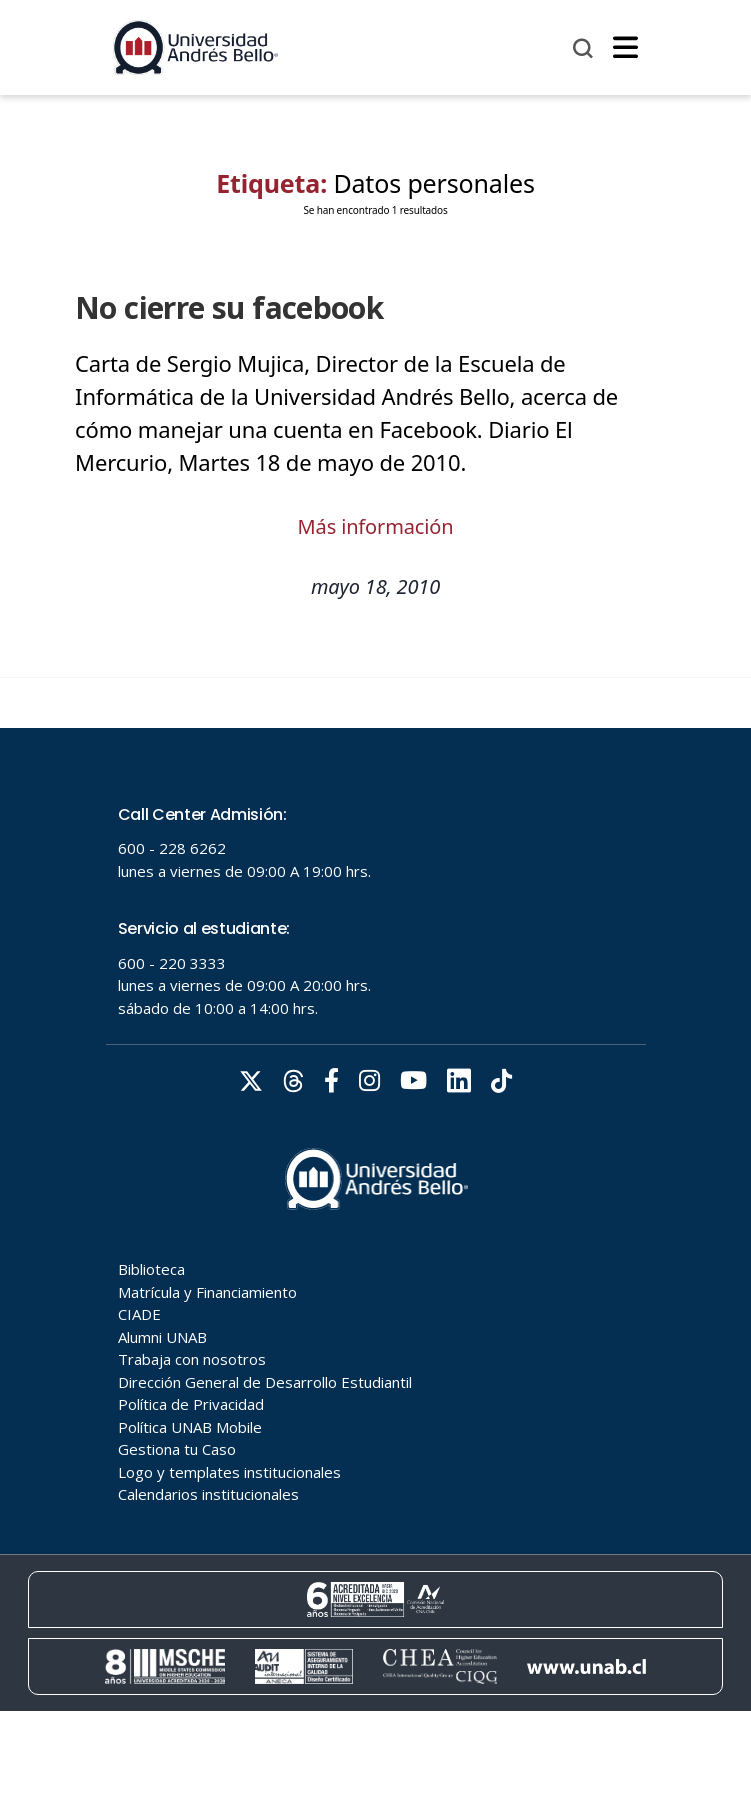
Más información (376, 526)
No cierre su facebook (223, 307)
